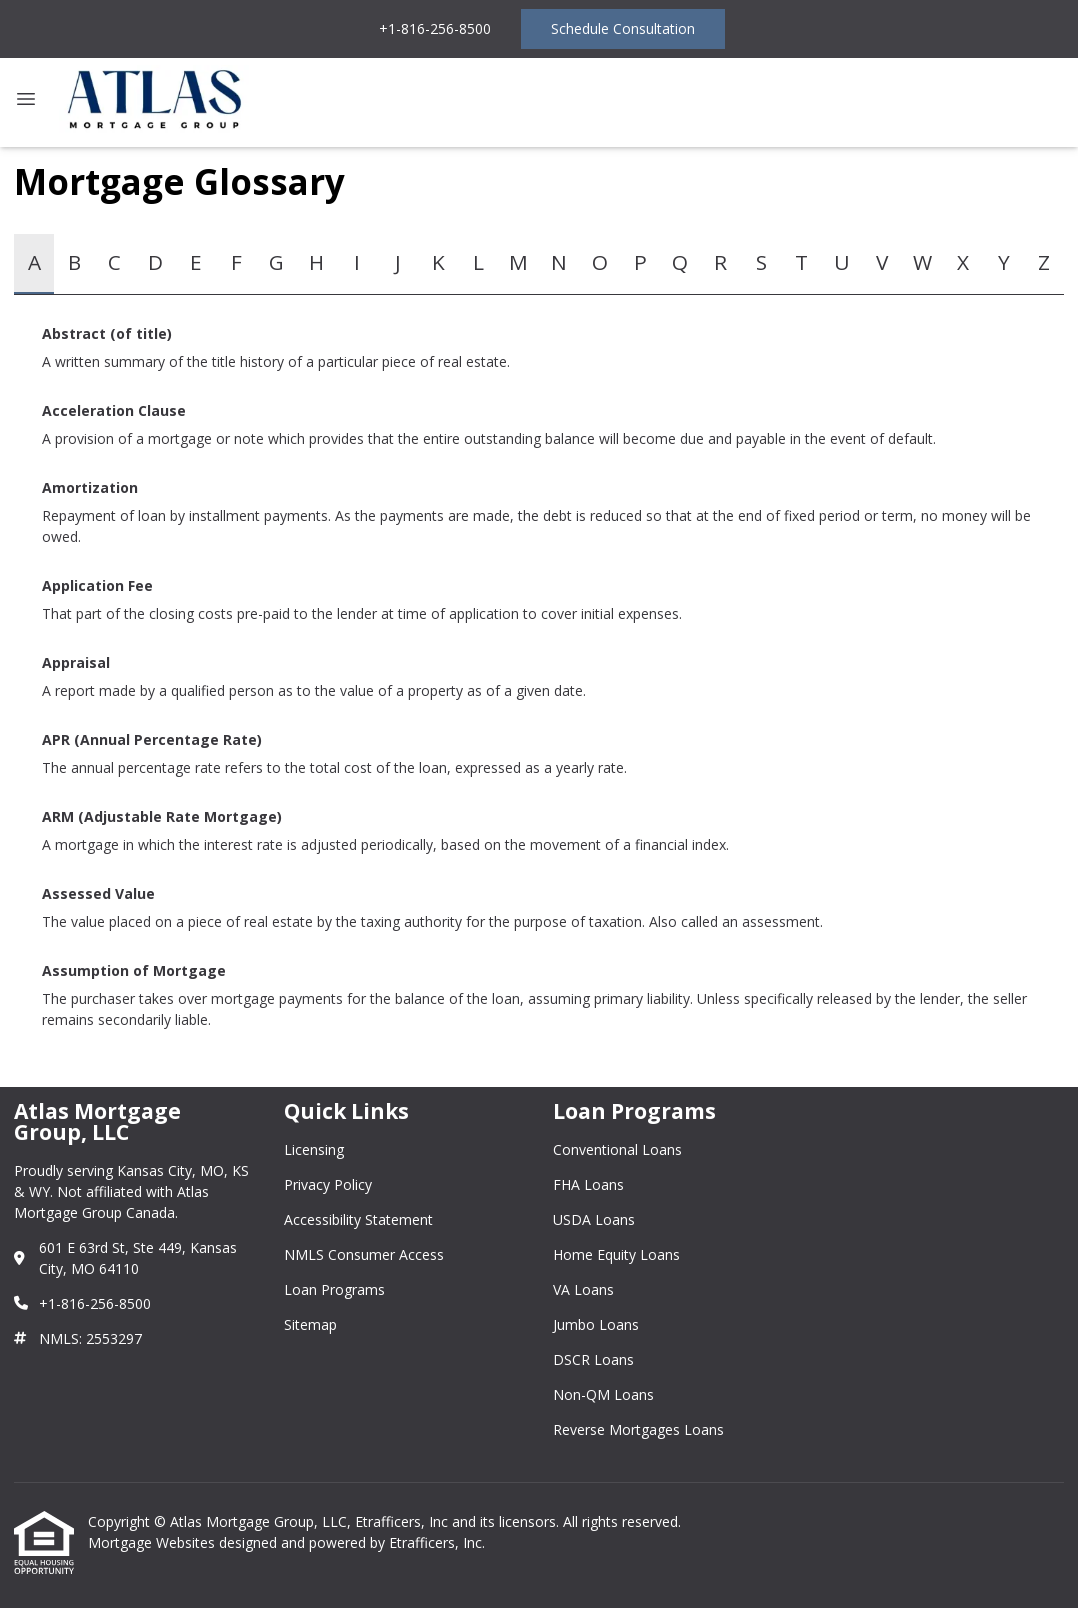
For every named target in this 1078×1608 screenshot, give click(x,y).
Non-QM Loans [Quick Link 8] (603, 1394)
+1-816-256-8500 (435, 28)
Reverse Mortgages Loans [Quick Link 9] (638, 1429)
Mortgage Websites (153, 1542)
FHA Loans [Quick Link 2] (588, 1184)
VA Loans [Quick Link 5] (583, 1289)
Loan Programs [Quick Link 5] (334, 1289)
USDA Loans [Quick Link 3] (594, 1219)
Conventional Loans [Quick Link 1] (617, 1149)
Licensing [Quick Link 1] (314, 1149)
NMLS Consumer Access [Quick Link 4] (364, 1254)
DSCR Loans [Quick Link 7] (593, 1359)
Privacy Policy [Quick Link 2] (328, 1184)
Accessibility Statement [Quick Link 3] (358, 1219)
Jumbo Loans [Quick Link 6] (596, 1324)
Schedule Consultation (623, 28)
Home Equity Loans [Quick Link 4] (616, 1254)
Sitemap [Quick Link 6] (310, 1324)
